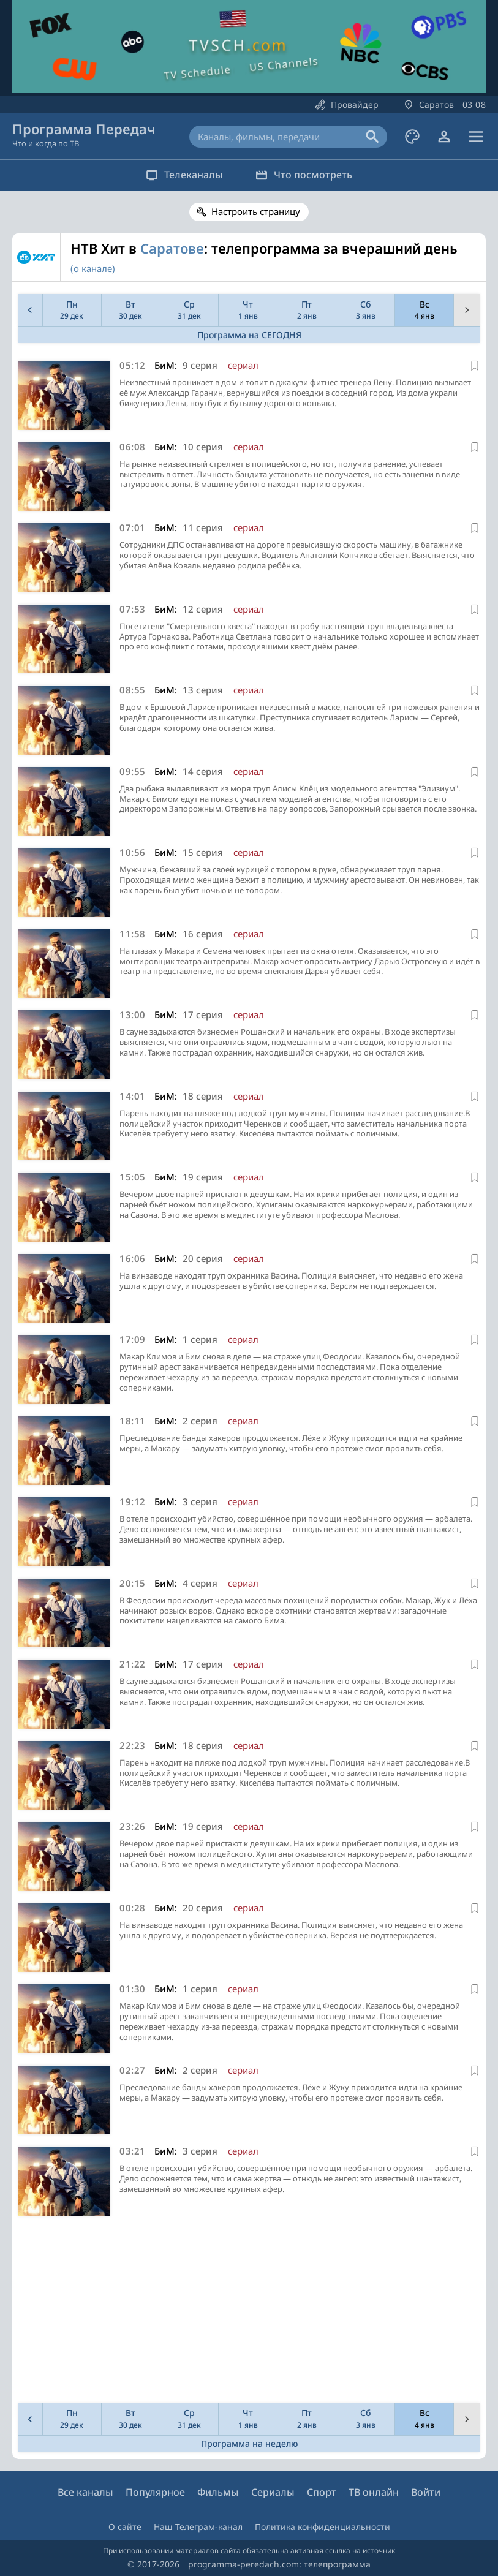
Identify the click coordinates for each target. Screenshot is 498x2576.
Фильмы (218, 2492)
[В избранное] (475, 365)
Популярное (155, 2492)
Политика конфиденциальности (322, 2527)
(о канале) (92, 268)
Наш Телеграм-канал (198, 2527)
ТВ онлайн (374, 2492)
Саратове (172, 248)
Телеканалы (182, 174)
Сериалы (273, 2492)
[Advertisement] (246, 2312)
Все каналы (85, 2492)
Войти (425, 2492)
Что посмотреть (306, 174)
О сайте (124, 2527)
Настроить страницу (255, 211)
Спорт (321, 2492)
